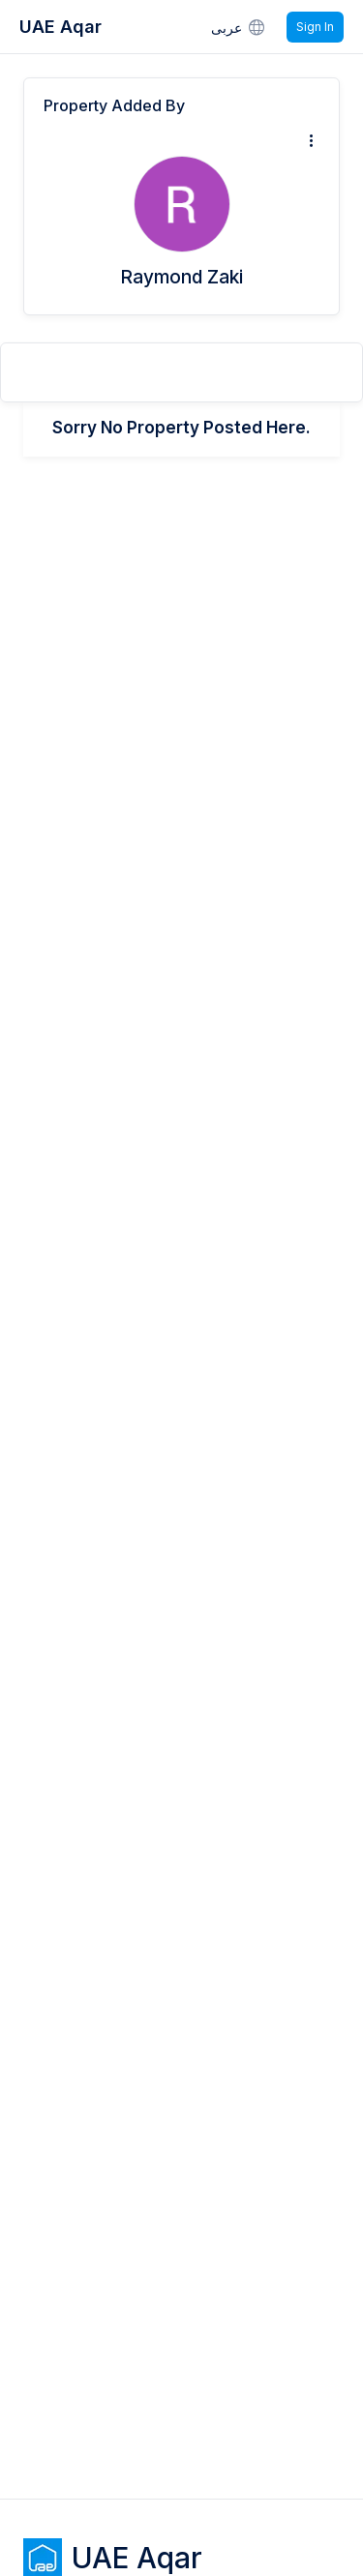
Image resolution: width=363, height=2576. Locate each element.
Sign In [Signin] (315, 26)
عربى (239, 27)
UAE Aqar (60, 26)
